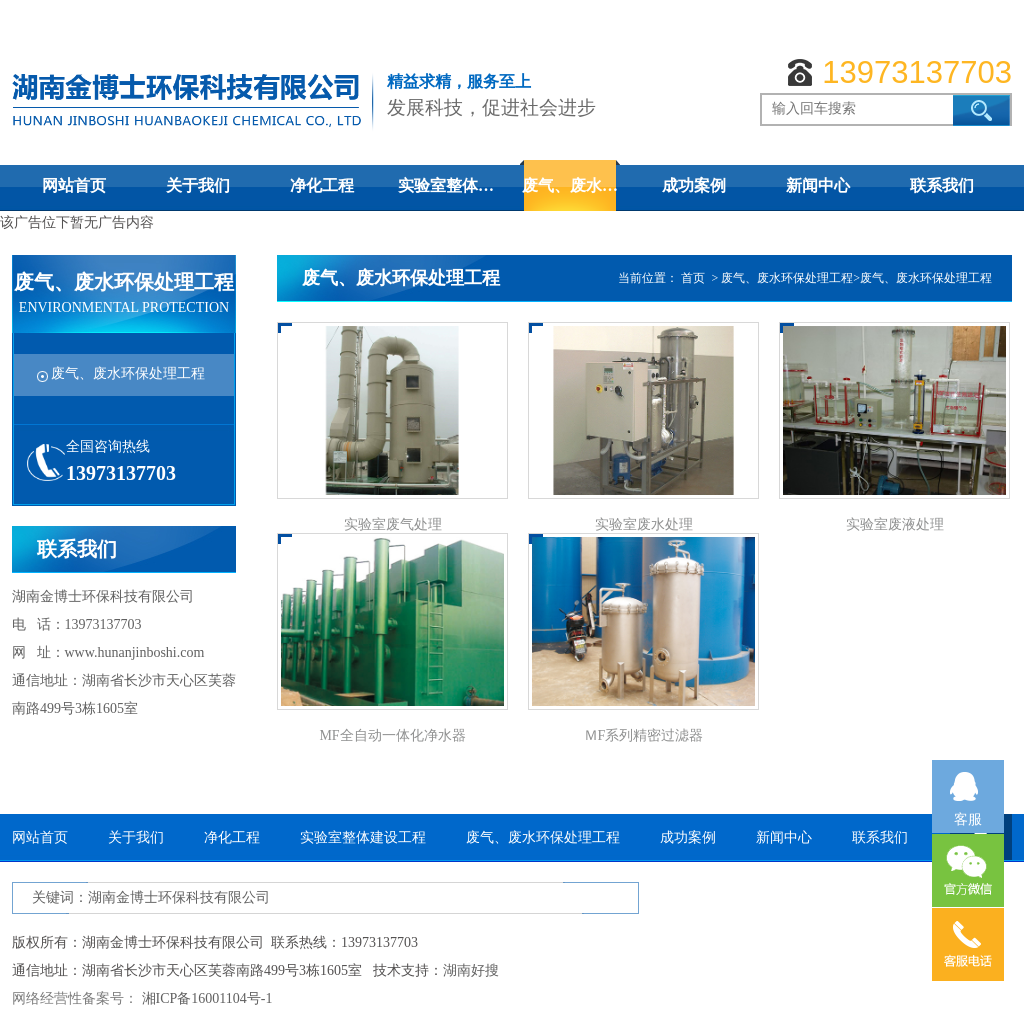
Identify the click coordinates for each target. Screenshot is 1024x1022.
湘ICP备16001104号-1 (207, 998)
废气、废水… (570, 185)
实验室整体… (446, 185)
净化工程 (322, 185)
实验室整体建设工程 (363, 837)
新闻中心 (818, 185)
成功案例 (694, 185)
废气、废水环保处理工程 (128, 373)
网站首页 (74, 185)
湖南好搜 (471, 970)
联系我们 (942, 185)
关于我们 (198, 185)
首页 (693, 278)
